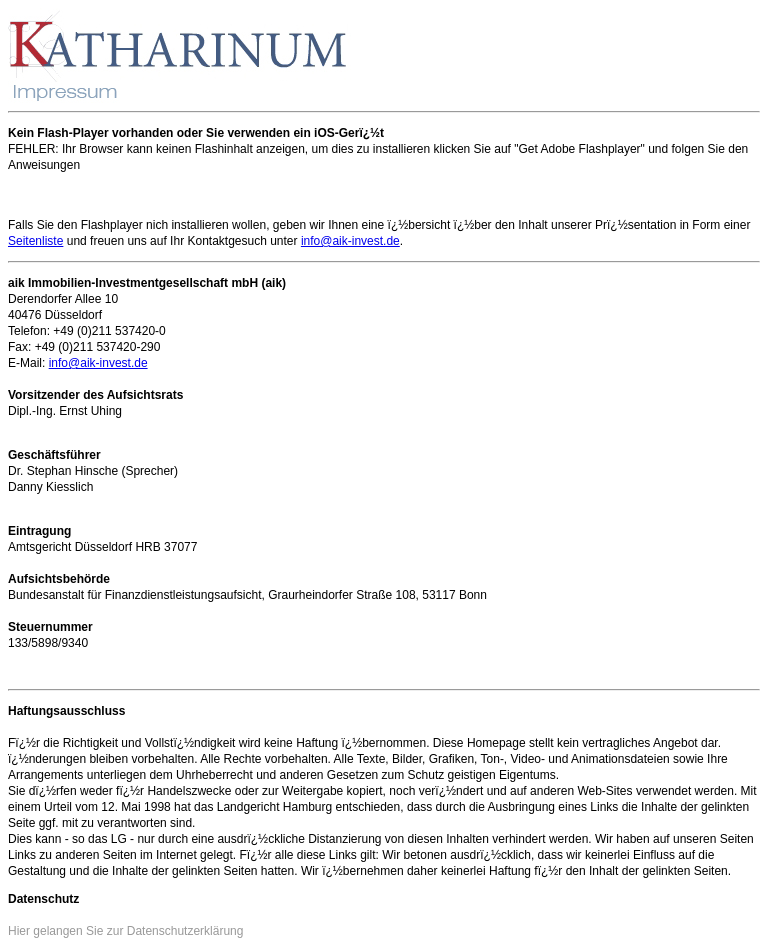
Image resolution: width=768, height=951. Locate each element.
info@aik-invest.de (350, 241)
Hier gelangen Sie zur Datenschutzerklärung (125, 931)
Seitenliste (35, 241)
